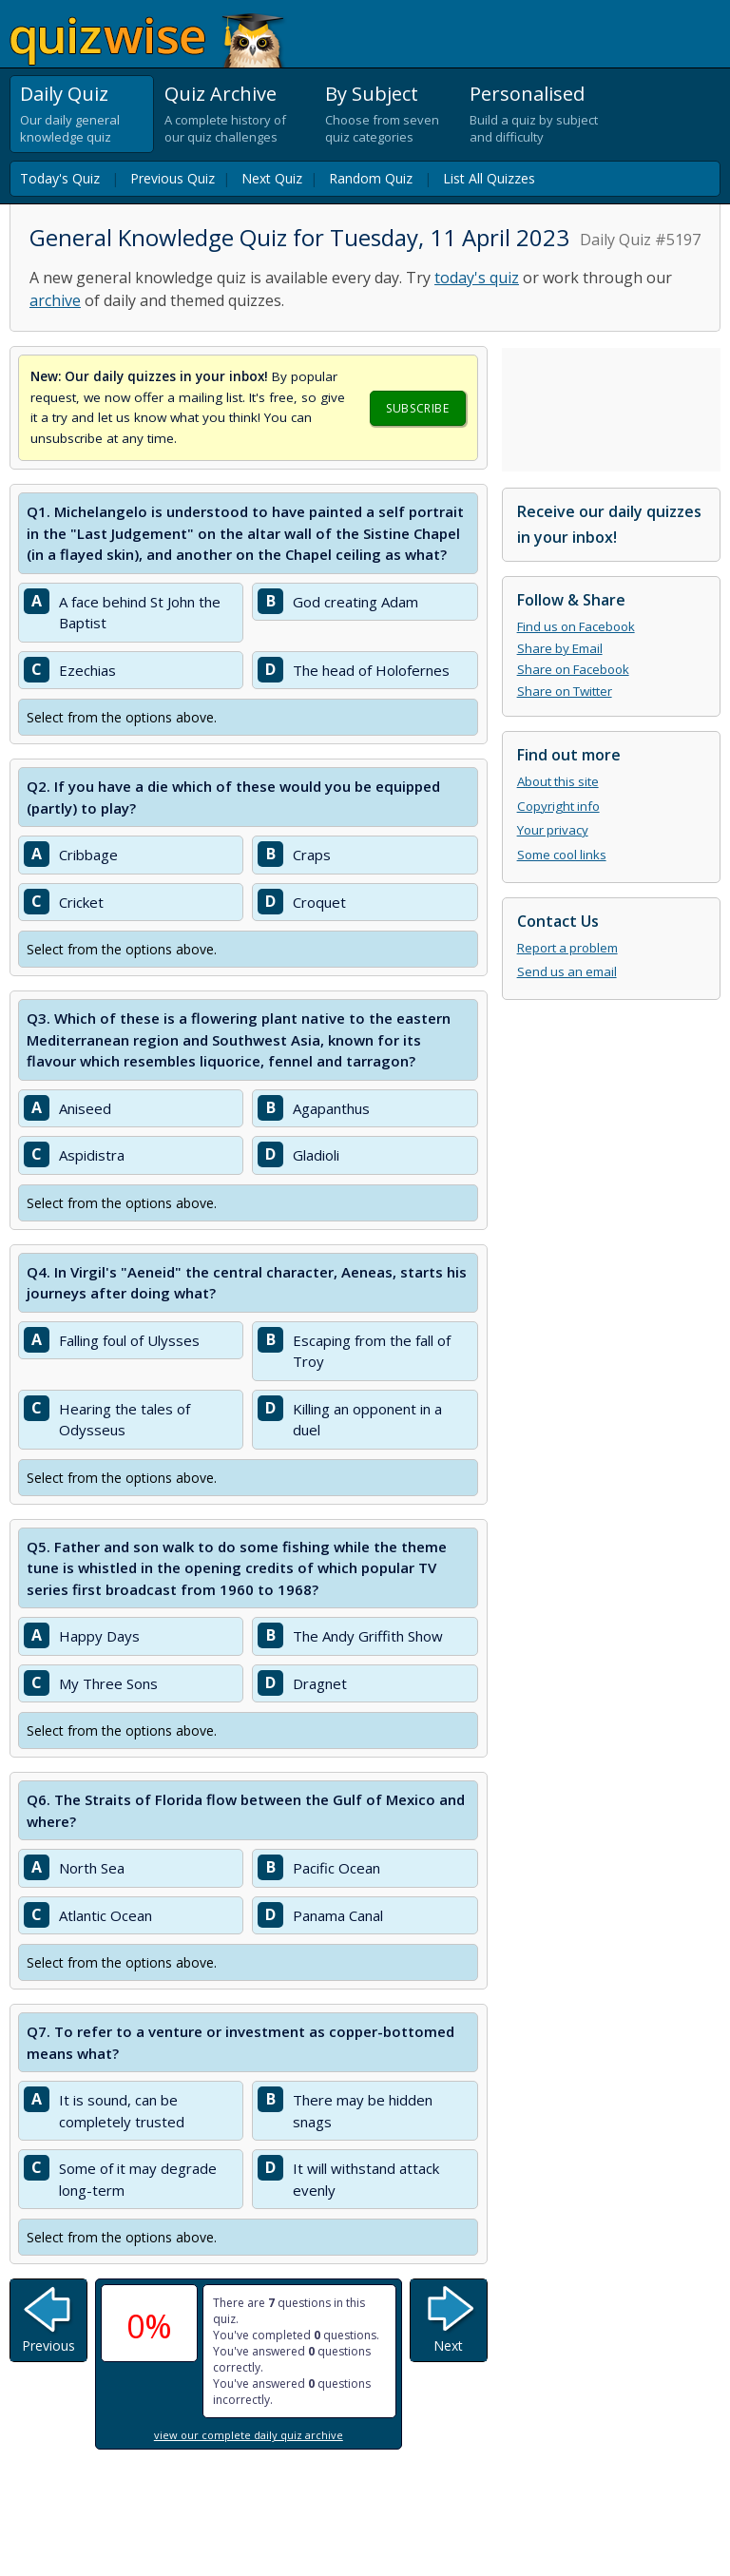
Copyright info (558, 806)
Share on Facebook (573, 669)
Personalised (527, 93)
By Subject (371, 93)
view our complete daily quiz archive (248, 2435)
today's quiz (476, 277)
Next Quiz (271, 178)
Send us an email (567, 971)
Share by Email (560, 648)
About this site (558, 781)
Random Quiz (371, 178)
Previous (48, 2345)
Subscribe (417, 408)
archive (55, 300)
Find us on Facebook (576, 626)
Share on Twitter (564, 691)
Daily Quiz (64, 93)
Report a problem (567, 947)
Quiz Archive (220, 93)
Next (448, 2345)
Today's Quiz (60, 178)
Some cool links (561, 854)
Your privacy (552, 829)
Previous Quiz (172, 178)
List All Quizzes (489, 178)
